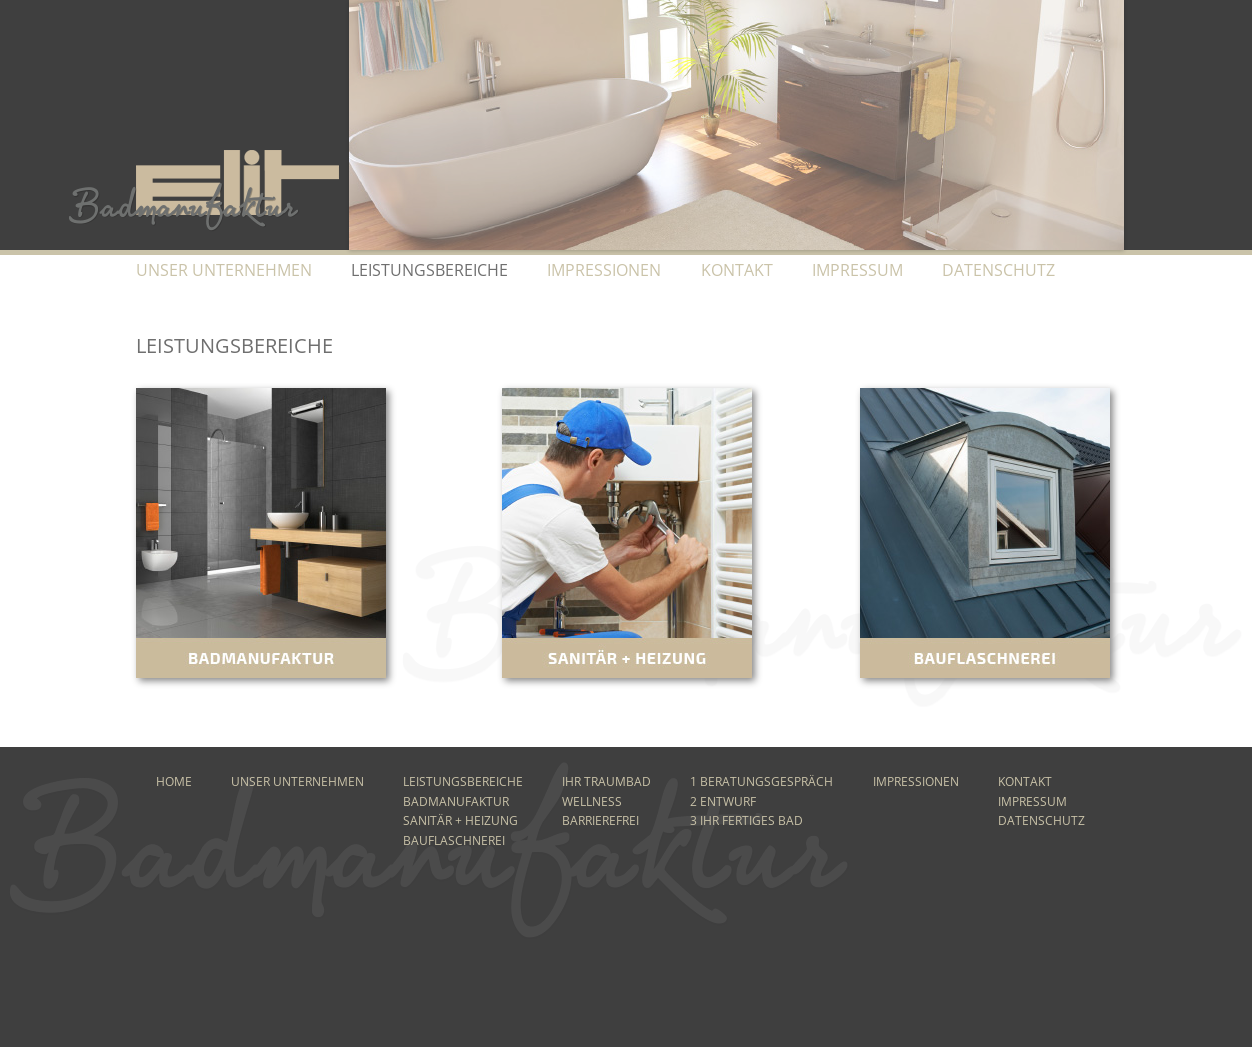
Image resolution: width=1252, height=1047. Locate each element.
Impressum (857, 270)
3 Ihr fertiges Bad (746, 820)
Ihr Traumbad (606, 781)
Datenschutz (998, 270)
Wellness (592, 801)
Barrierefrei (600, 820)
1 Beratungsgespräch (761, 781)
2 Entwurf (723, 801)
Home (174, 781)
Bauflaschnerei (454, 840)
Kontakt (737, 270)
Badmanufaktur (456, 801)
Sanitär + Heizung (460, 820)
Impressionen (604, 270)
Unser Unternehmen (224, 270)
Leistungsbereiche (463, 781)
